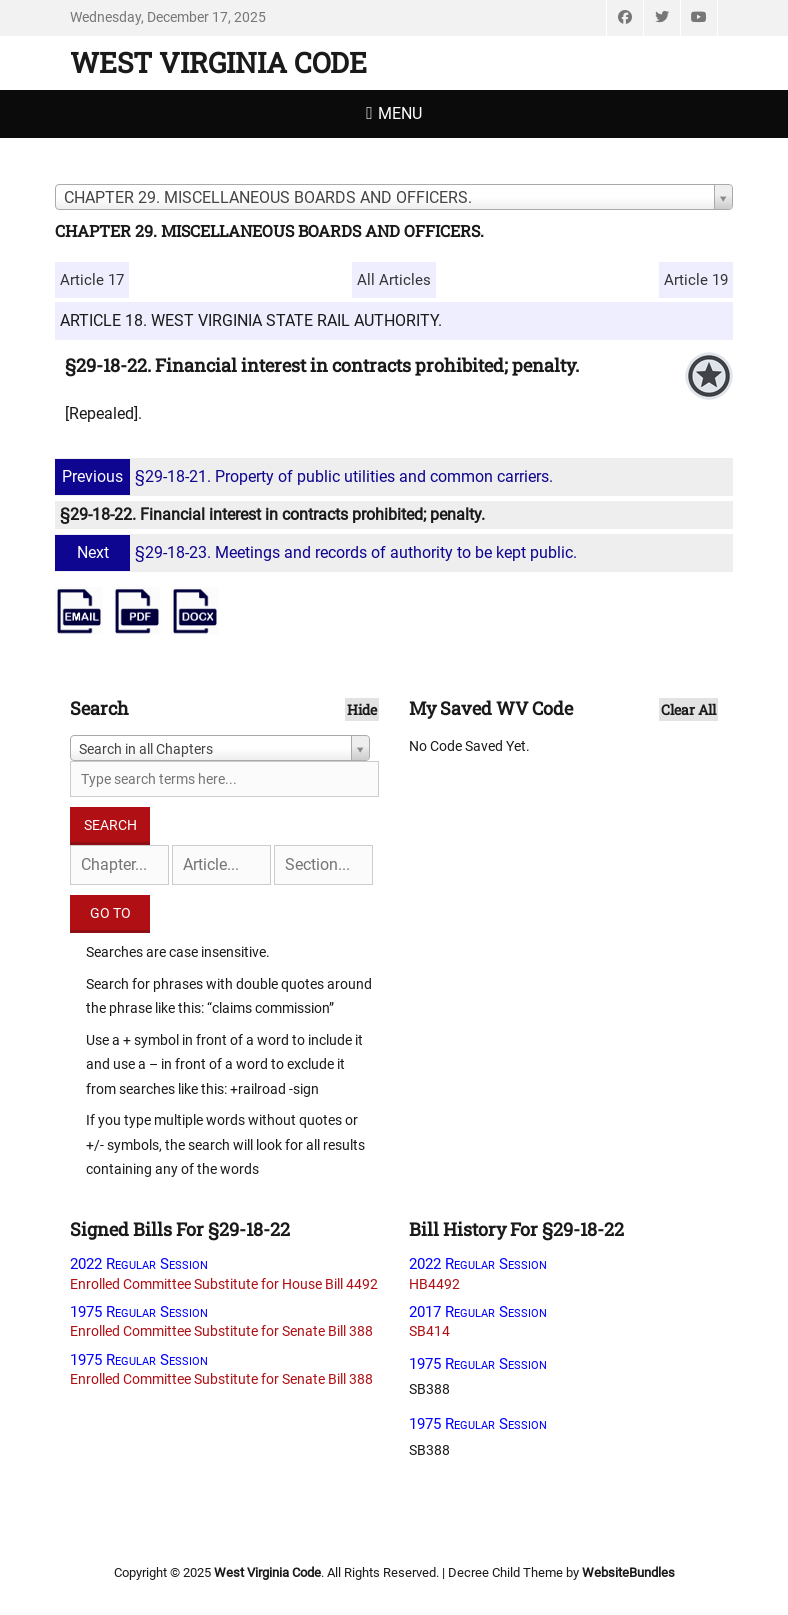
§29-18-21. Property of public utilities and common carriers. (306, 476)
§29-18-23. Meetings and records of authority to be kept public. (318, 552)
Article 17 (92, 280)
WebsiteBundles (628, 1572)
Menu (400, 113)
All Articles (394, 280)
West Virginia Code (218, 62)
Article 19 (696, 280)
